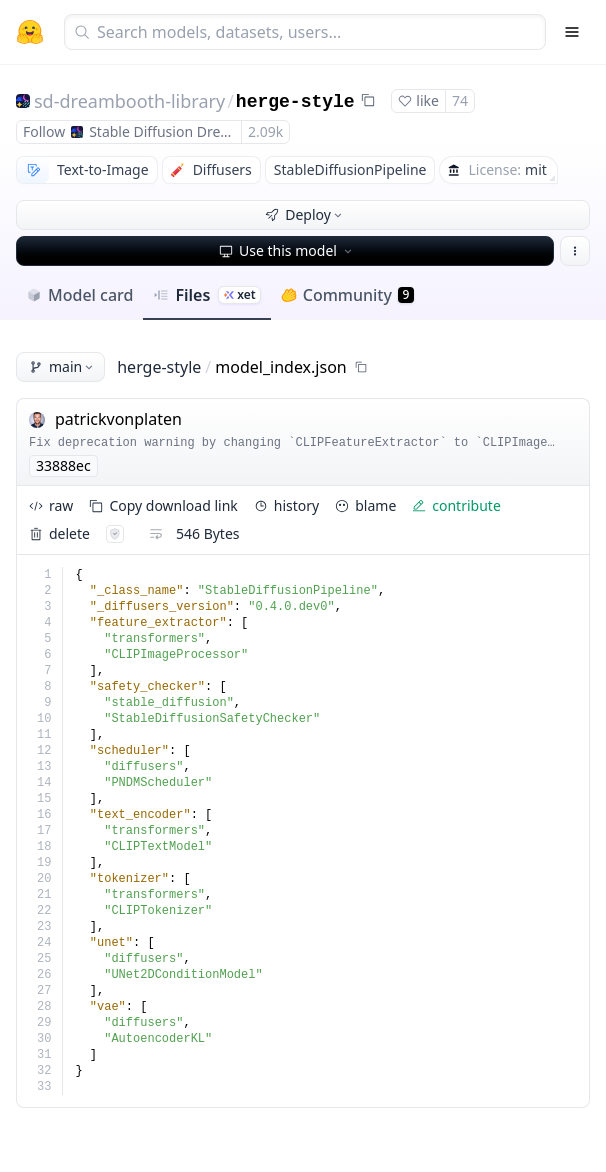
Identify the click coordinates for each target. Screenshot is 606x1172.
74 (460, 100)
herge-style (295, 102)
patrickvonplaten (118, 419)
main (62, 366)
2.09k (265, 131)
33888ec (63, 465)
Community (347, 295)
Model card (79, 295)
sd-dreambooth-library (129, 101)
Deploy (305, 214)
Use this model (287, 250)
